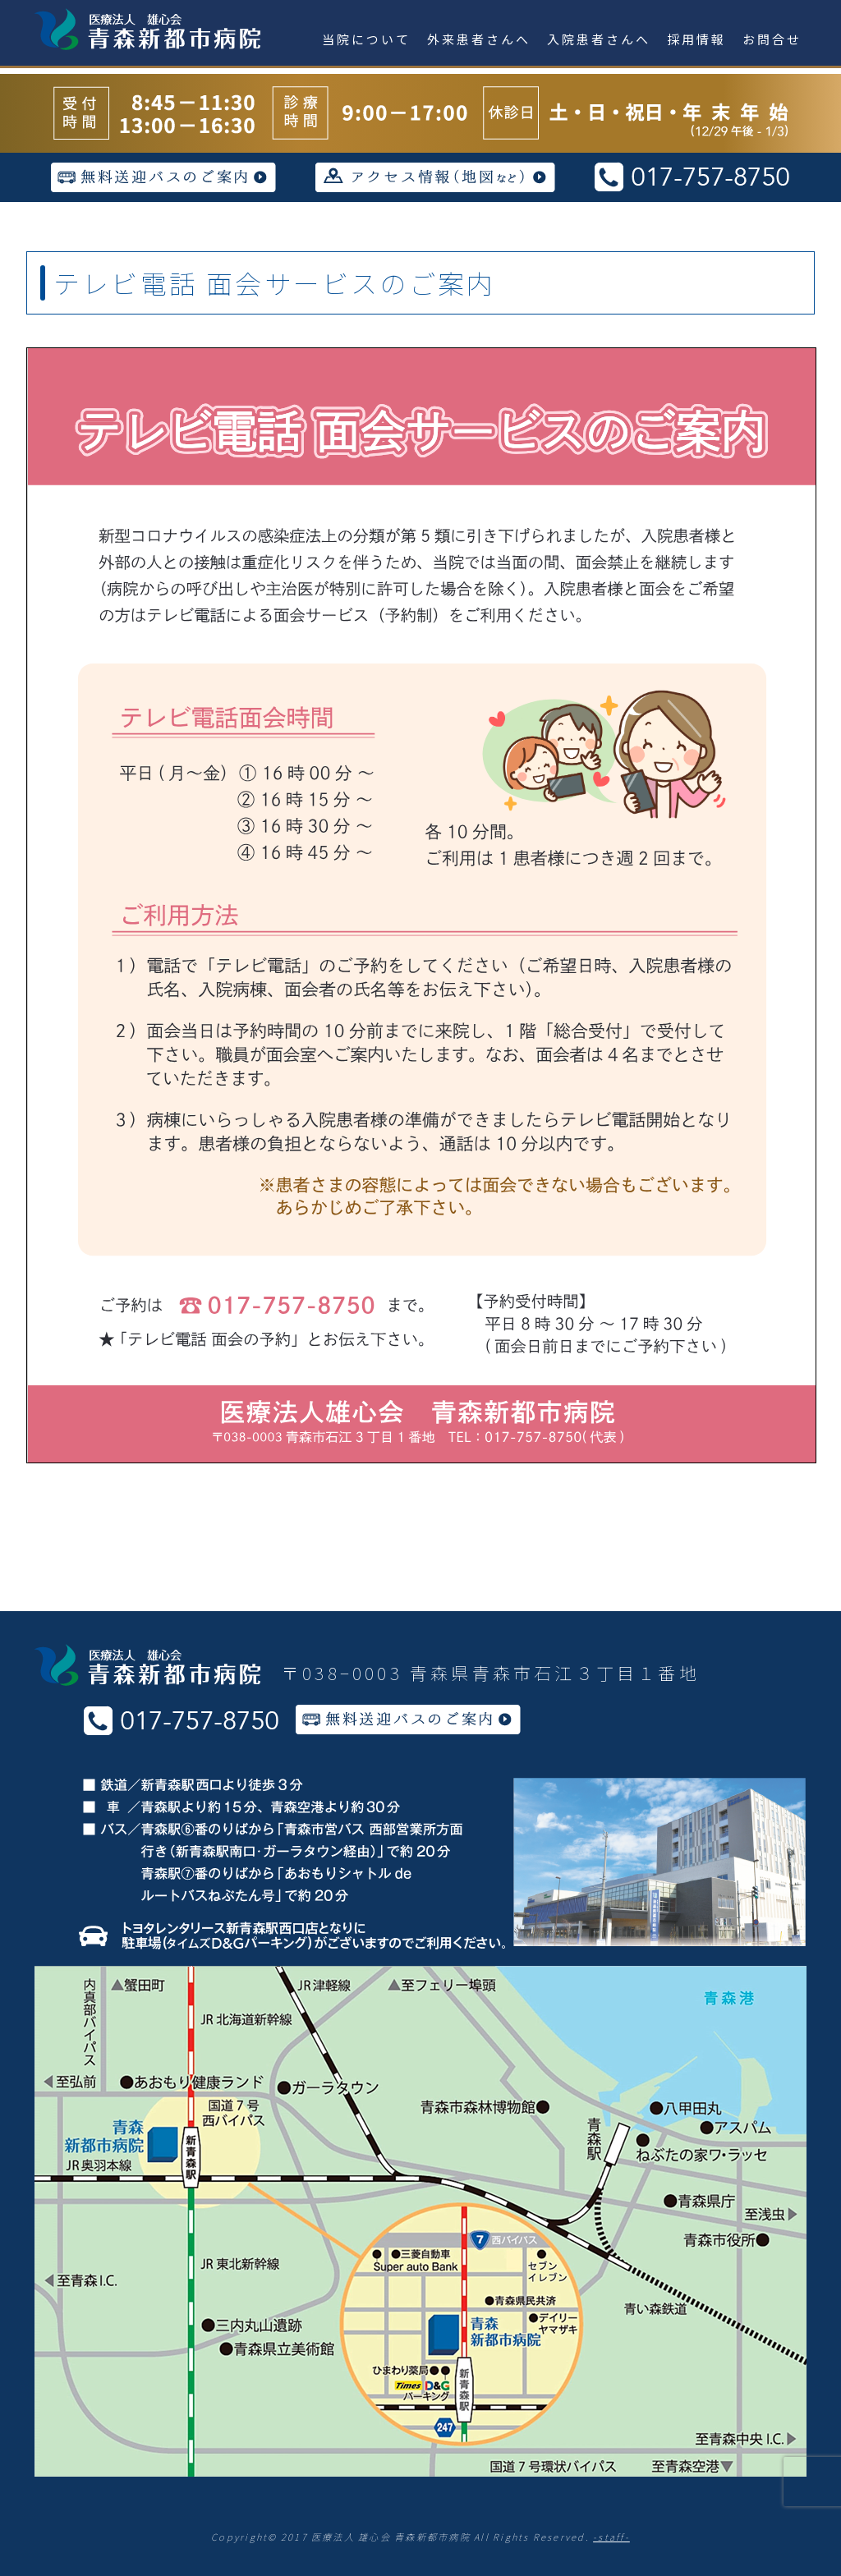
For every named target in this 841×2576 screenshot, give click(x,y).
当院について (366, 39)
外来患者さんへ (479, 39)
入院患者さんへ (598, 39)
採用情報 (696, 39)
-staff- (611, 2536)
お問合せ (772, 39)
